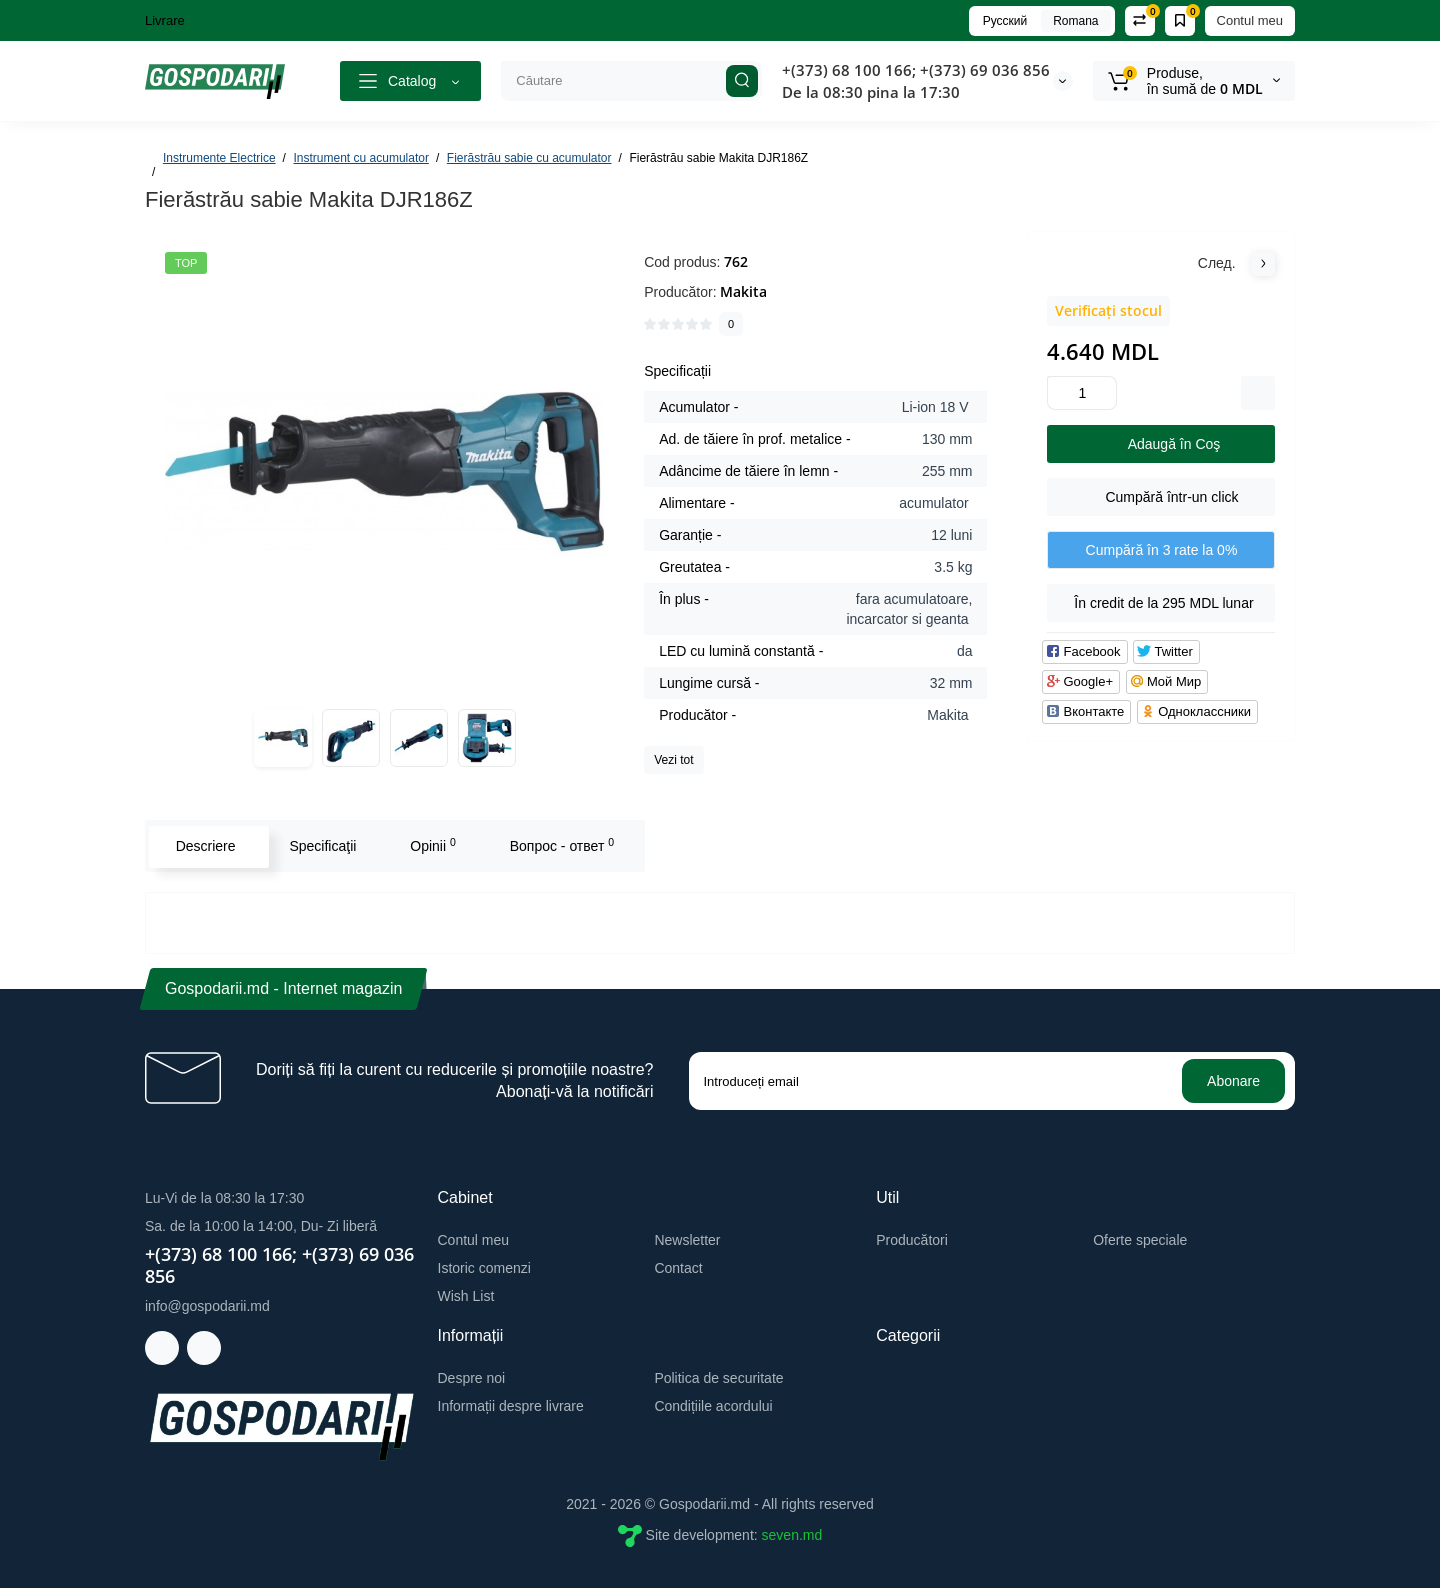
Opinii (432, 845)
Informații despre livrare (511, 1406)
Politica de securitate (718, 1378)
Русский (1005, 21)
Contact (678, 1268)
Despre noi (472, 1378)
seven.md (792, 1535)
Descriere (204, 846)
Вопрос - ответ (560, 845)
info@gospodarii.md (207, 1306)
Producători (912, 1240)
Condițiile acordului (713, 1406)
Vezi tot (673, 760)
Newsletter (687, 1240)
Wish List (466, 1296)
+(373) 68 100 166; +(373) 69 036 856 (916, 70)
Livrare (165, 20)
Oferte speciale (1140, 1240)
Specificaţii (321, 846)
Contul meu (1250, 20)
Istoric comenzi (484, 1268)
